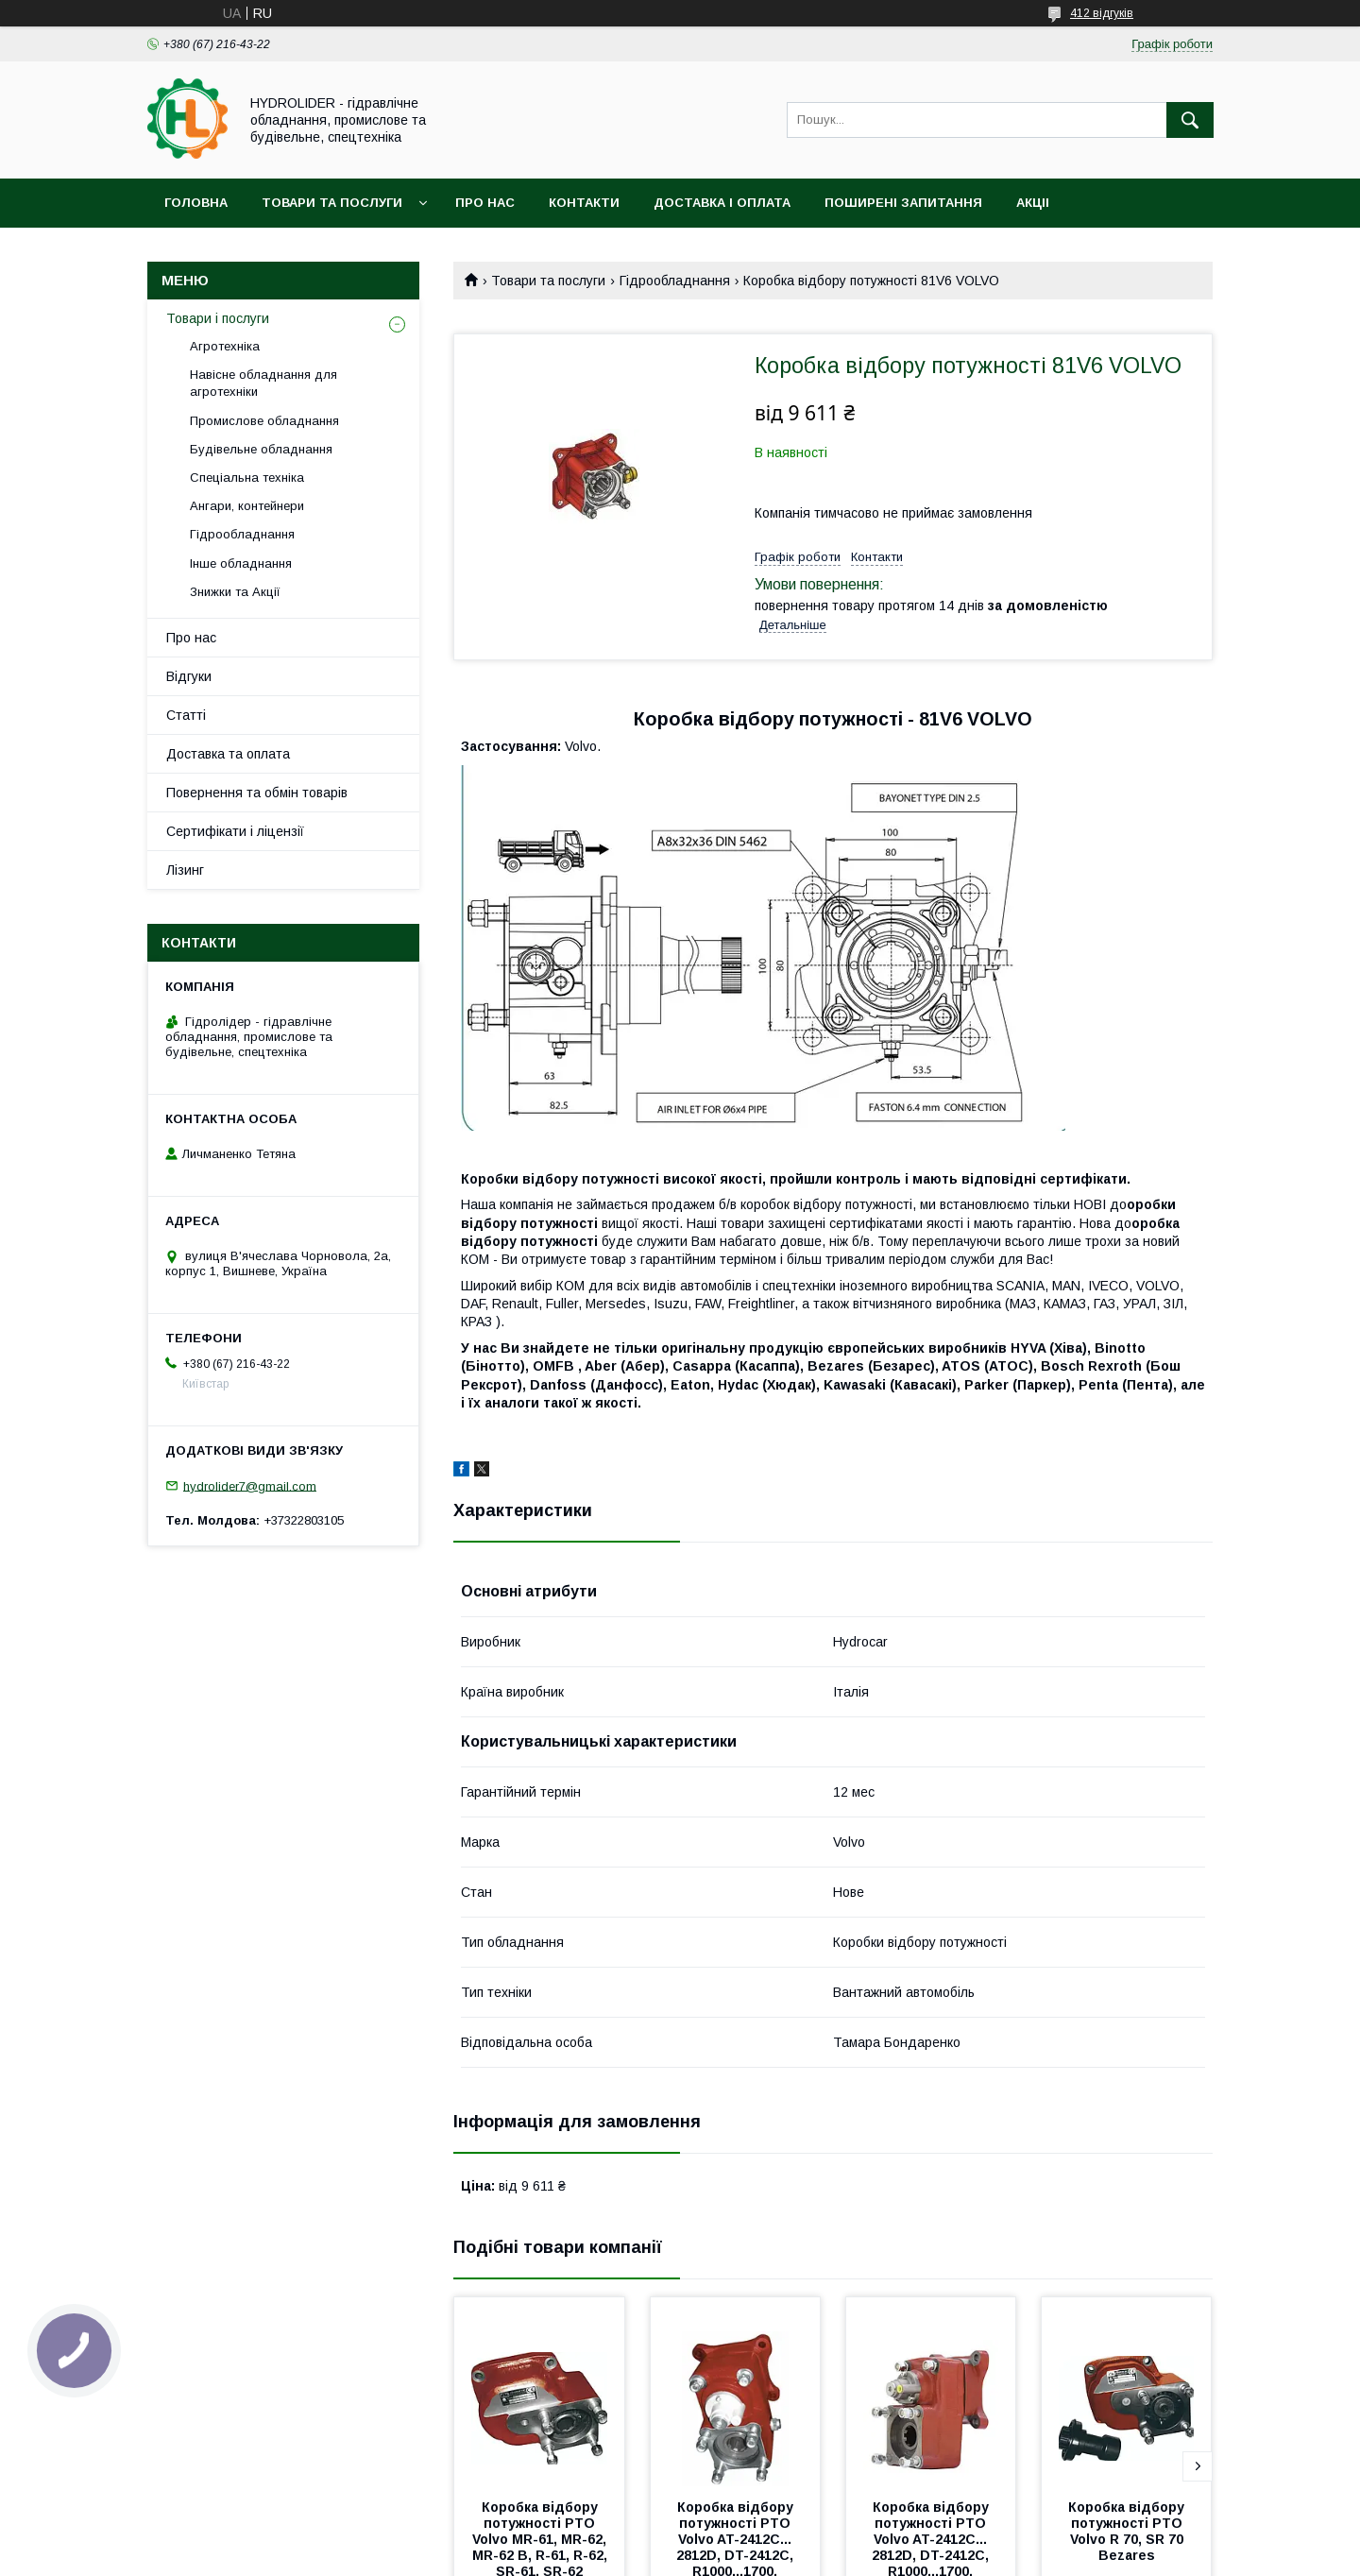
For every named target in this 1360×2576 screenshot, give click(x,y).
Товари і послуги (217, 318)
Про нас (485, 203)
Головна (196, 203)
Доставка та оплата (228, 753)
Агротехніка (225, 346)
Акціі (1032, 203)
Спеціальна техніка (247, 477)
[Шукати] (1190, 120)
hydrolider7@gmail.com (249, 1485)
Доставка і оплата (722, 203)
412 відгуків (1101, 13)
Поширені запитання (903, 203)
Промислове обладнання (264, 421)
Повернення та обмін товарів (257, 792)
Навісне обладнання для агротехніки (263, 383)
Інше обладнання (241, 563)
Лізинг (185, 870)
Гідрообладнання (675, 280)
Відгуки (189, 676)
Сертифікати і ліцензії (235, 831)
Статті (186, 715)
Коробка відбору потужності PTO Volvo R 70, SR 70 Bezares (1128, 2531)
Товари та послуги (332, 203)
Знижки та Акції (235, 592)
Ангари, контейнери (247, 506)
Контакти (584, 203)
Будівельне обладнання (261, 449)
